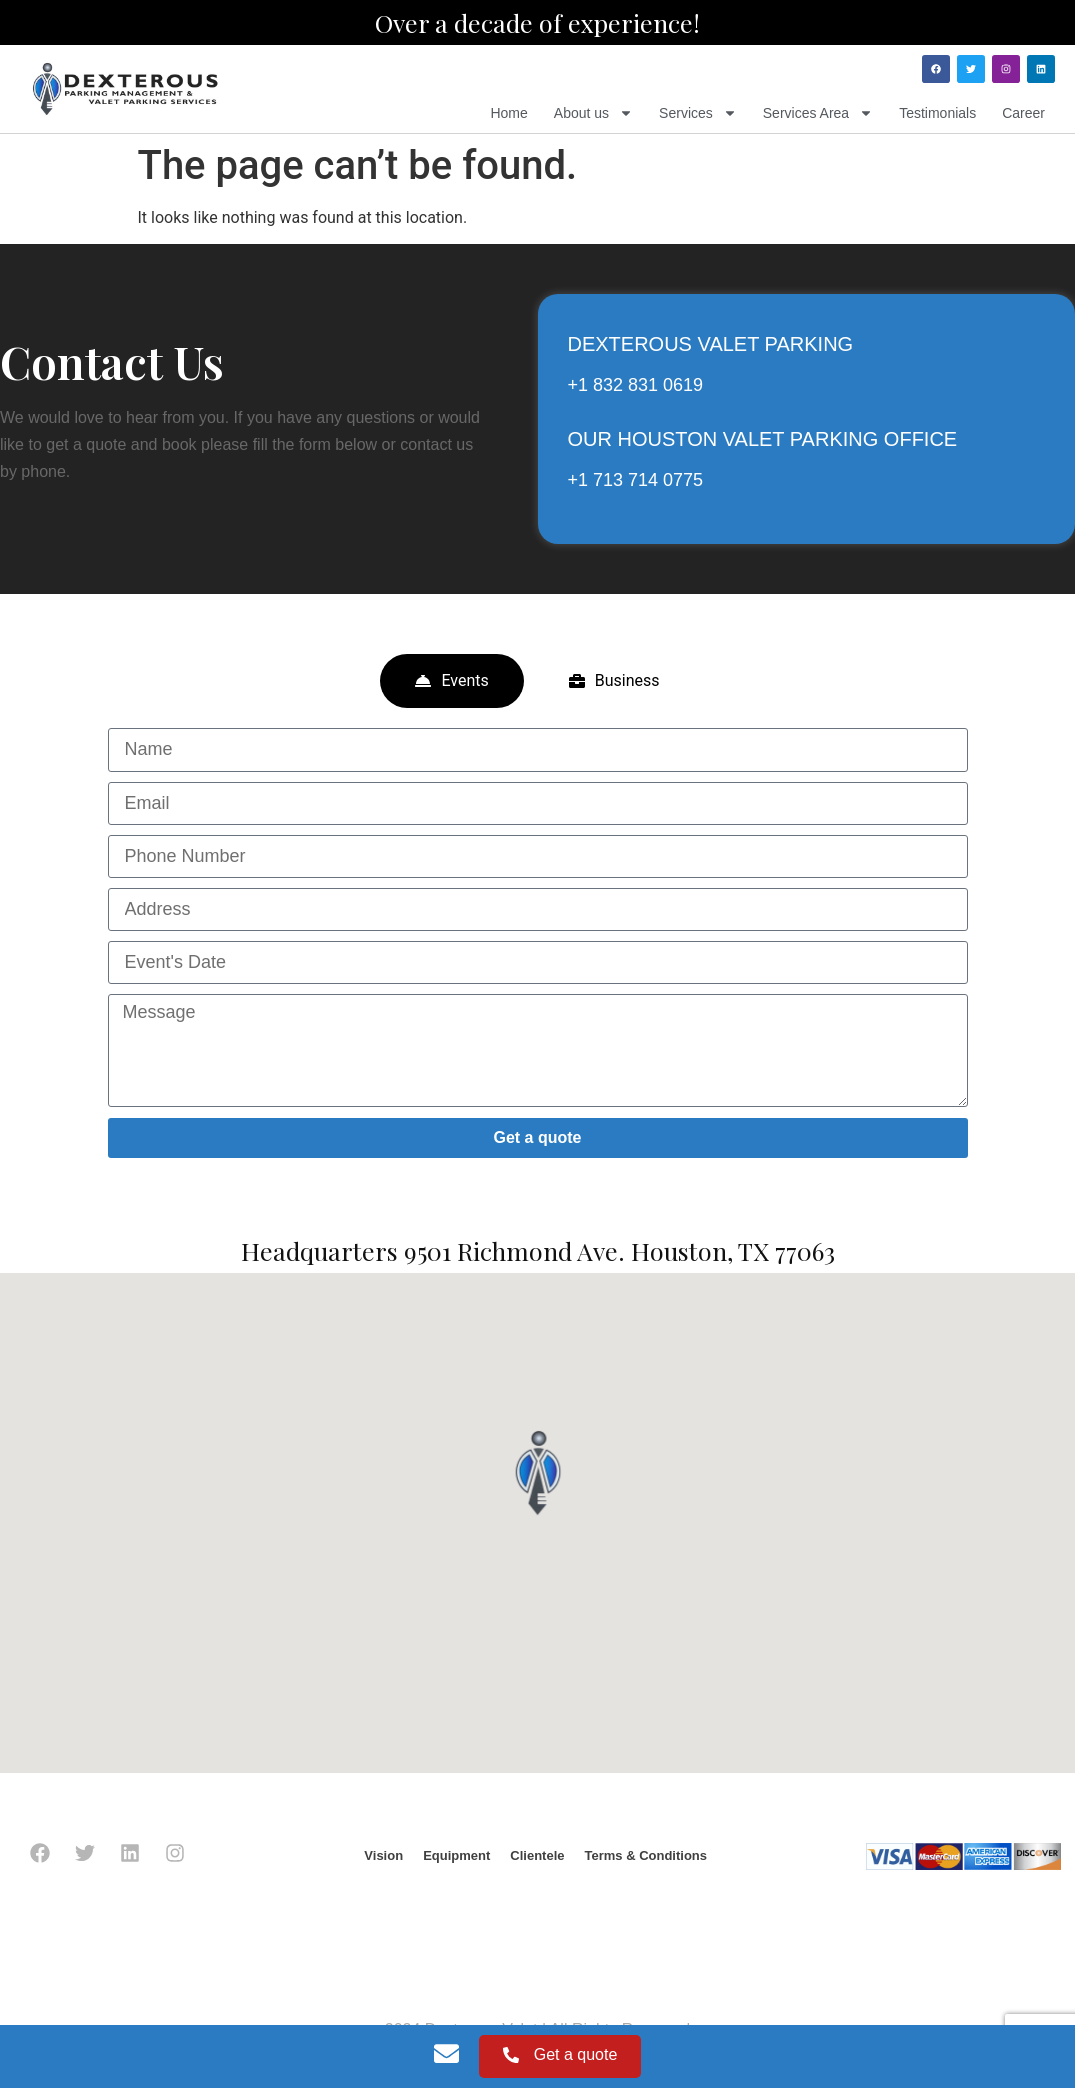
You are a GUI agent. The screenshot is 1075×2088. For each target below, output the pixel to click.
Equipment (456, 1855)
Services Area (818, 113)
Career (1023, 113)
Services (698, 113)
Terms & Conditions (645, 1855)
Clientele (537, 1855)
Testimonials (937, 113)
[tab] (451, 681)
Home (508, 113)
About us (593, 113)
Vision (383, 1855)
